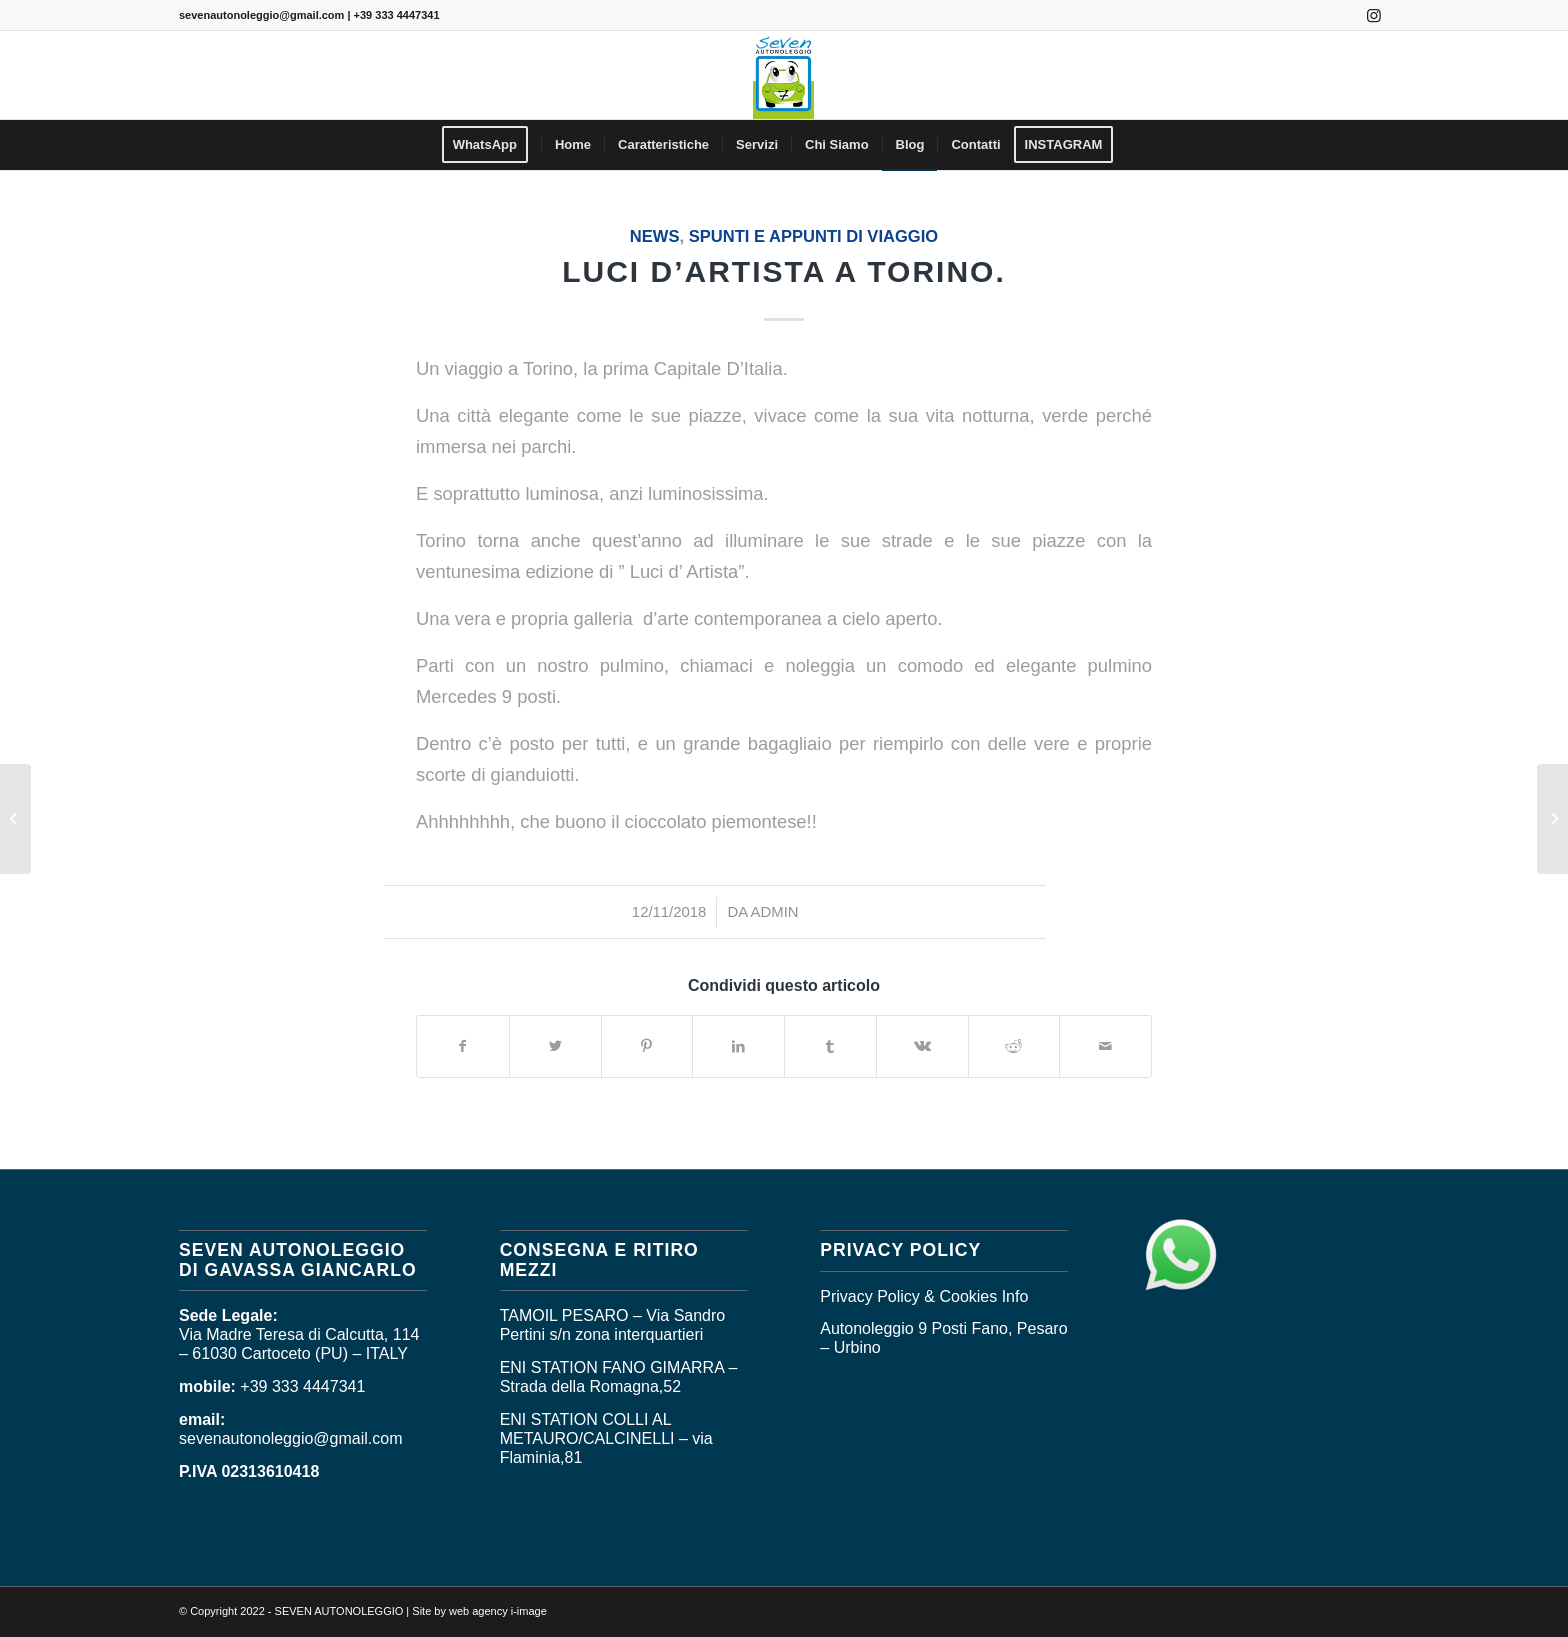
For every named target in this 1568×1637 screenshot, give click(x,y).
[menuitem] (491, 145)
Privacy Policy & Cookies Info (924, 1296)
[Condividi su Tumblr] (830, 1046)
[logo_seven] (783, 75)
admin (775, 912)
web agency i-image (498, 1611)
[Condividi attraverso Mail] (1105, 1046)
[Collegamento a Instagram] (1374, 15)
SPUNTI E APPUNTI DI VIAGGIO (813, 236)
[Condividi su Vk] (922, 1046)
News (655, 236)
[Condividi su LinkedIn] (738, 1046)
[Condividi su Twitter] (555, 1046)
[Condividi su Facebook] (463, 1046)
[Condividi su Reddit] (1014, 1046)
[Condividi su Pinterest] (647, 1046)
